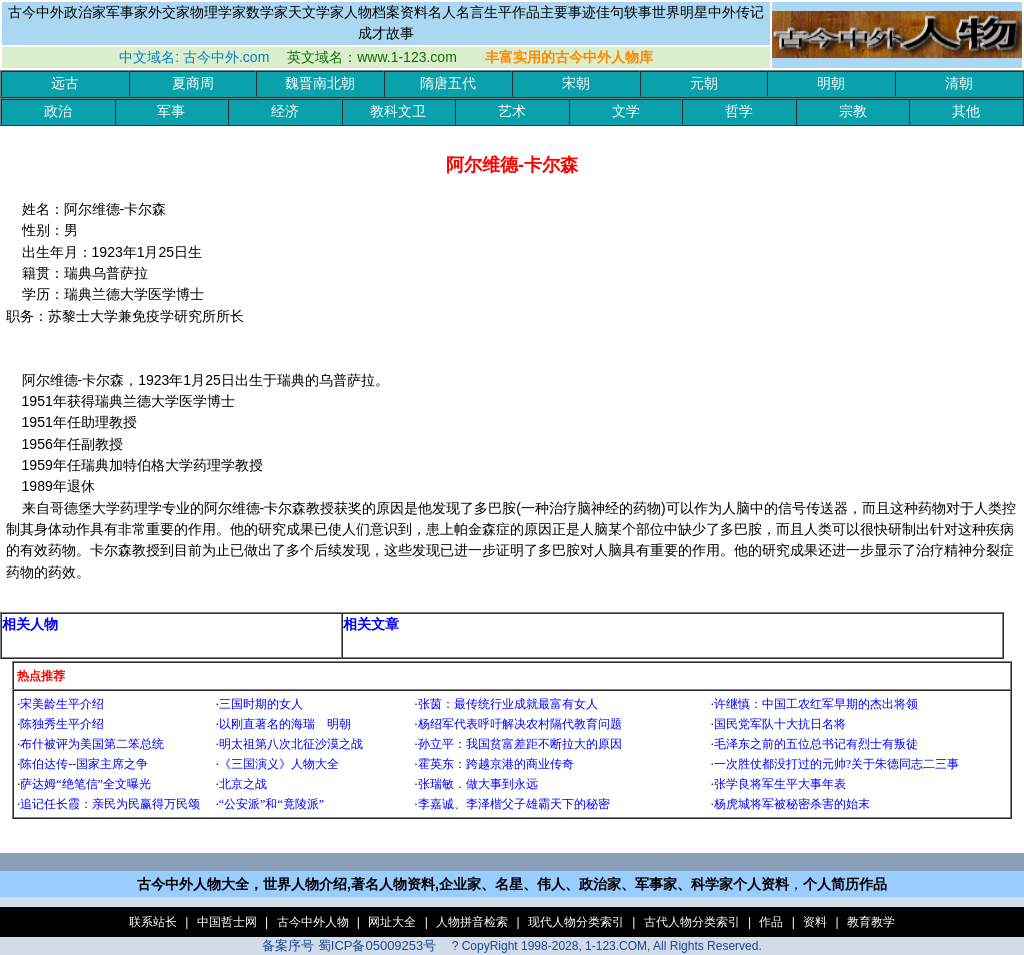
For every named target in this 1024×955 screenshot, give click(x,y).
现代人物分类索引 (576, 922)
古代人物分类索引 (692, 922)
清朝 (959, 83)
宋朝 (576, 83)
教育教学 (871, 922)
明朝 (831, 83)
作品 (771, 922)
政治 (58, 111)
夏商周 (193, 83)
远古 (65, 83)
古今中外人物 (313, 922)
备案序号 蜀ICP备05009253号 (349, 945)
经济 (285, 111)
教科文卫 (398, 111)
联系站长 (153, 922)
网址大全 (392, 922)
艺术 (512, 111)
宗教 (853, 111)
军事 (171, 111)
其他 (966, 111)
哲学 (739, 111)
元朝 (704, 83)
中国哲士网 (227, 922)
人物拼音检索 (472, 922)
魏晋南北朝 (320, 83)
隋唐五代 (448, 83)
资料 (815, 922)
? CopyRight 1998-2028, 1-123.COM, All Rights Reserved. (607, 946)
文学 (626, 111)
